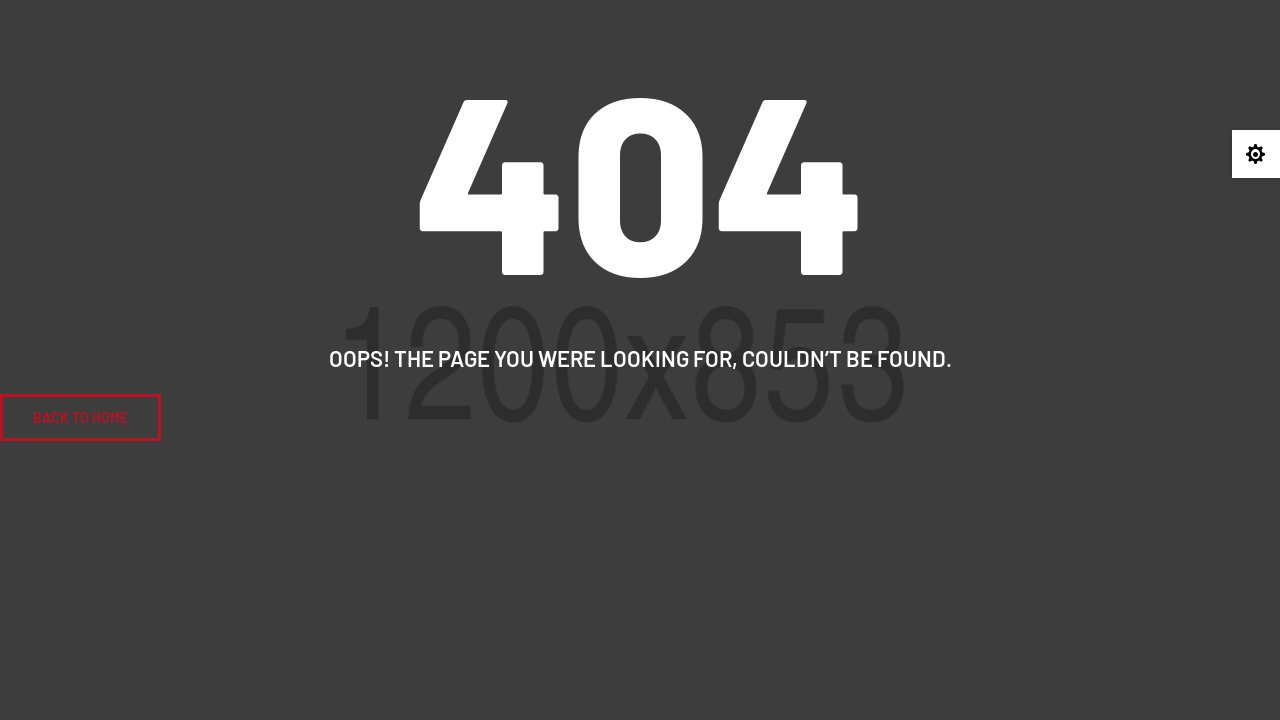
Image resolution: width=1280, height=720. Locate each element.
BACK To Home (80, 417)
